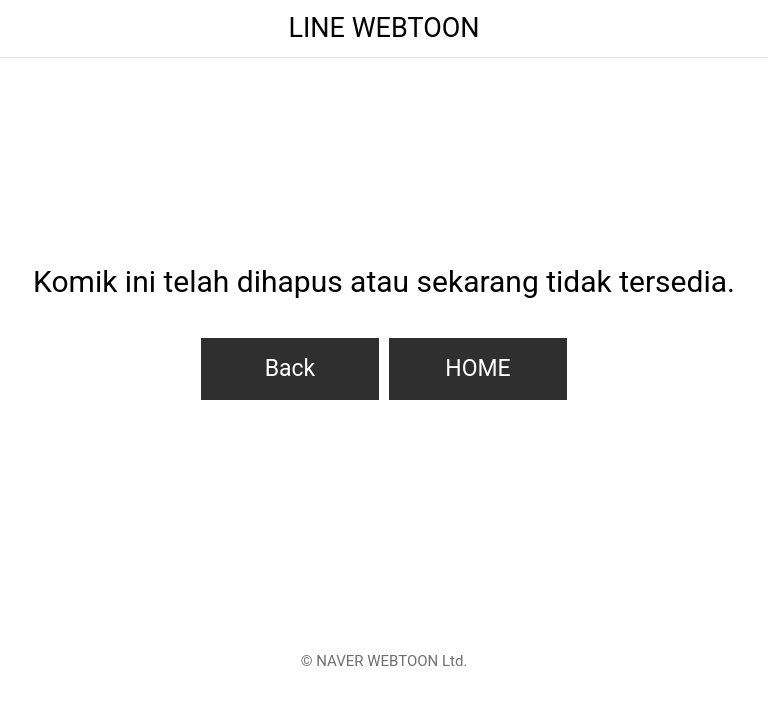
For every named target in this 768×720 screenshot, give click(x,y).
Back (290, 368)
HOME (477, 368)
